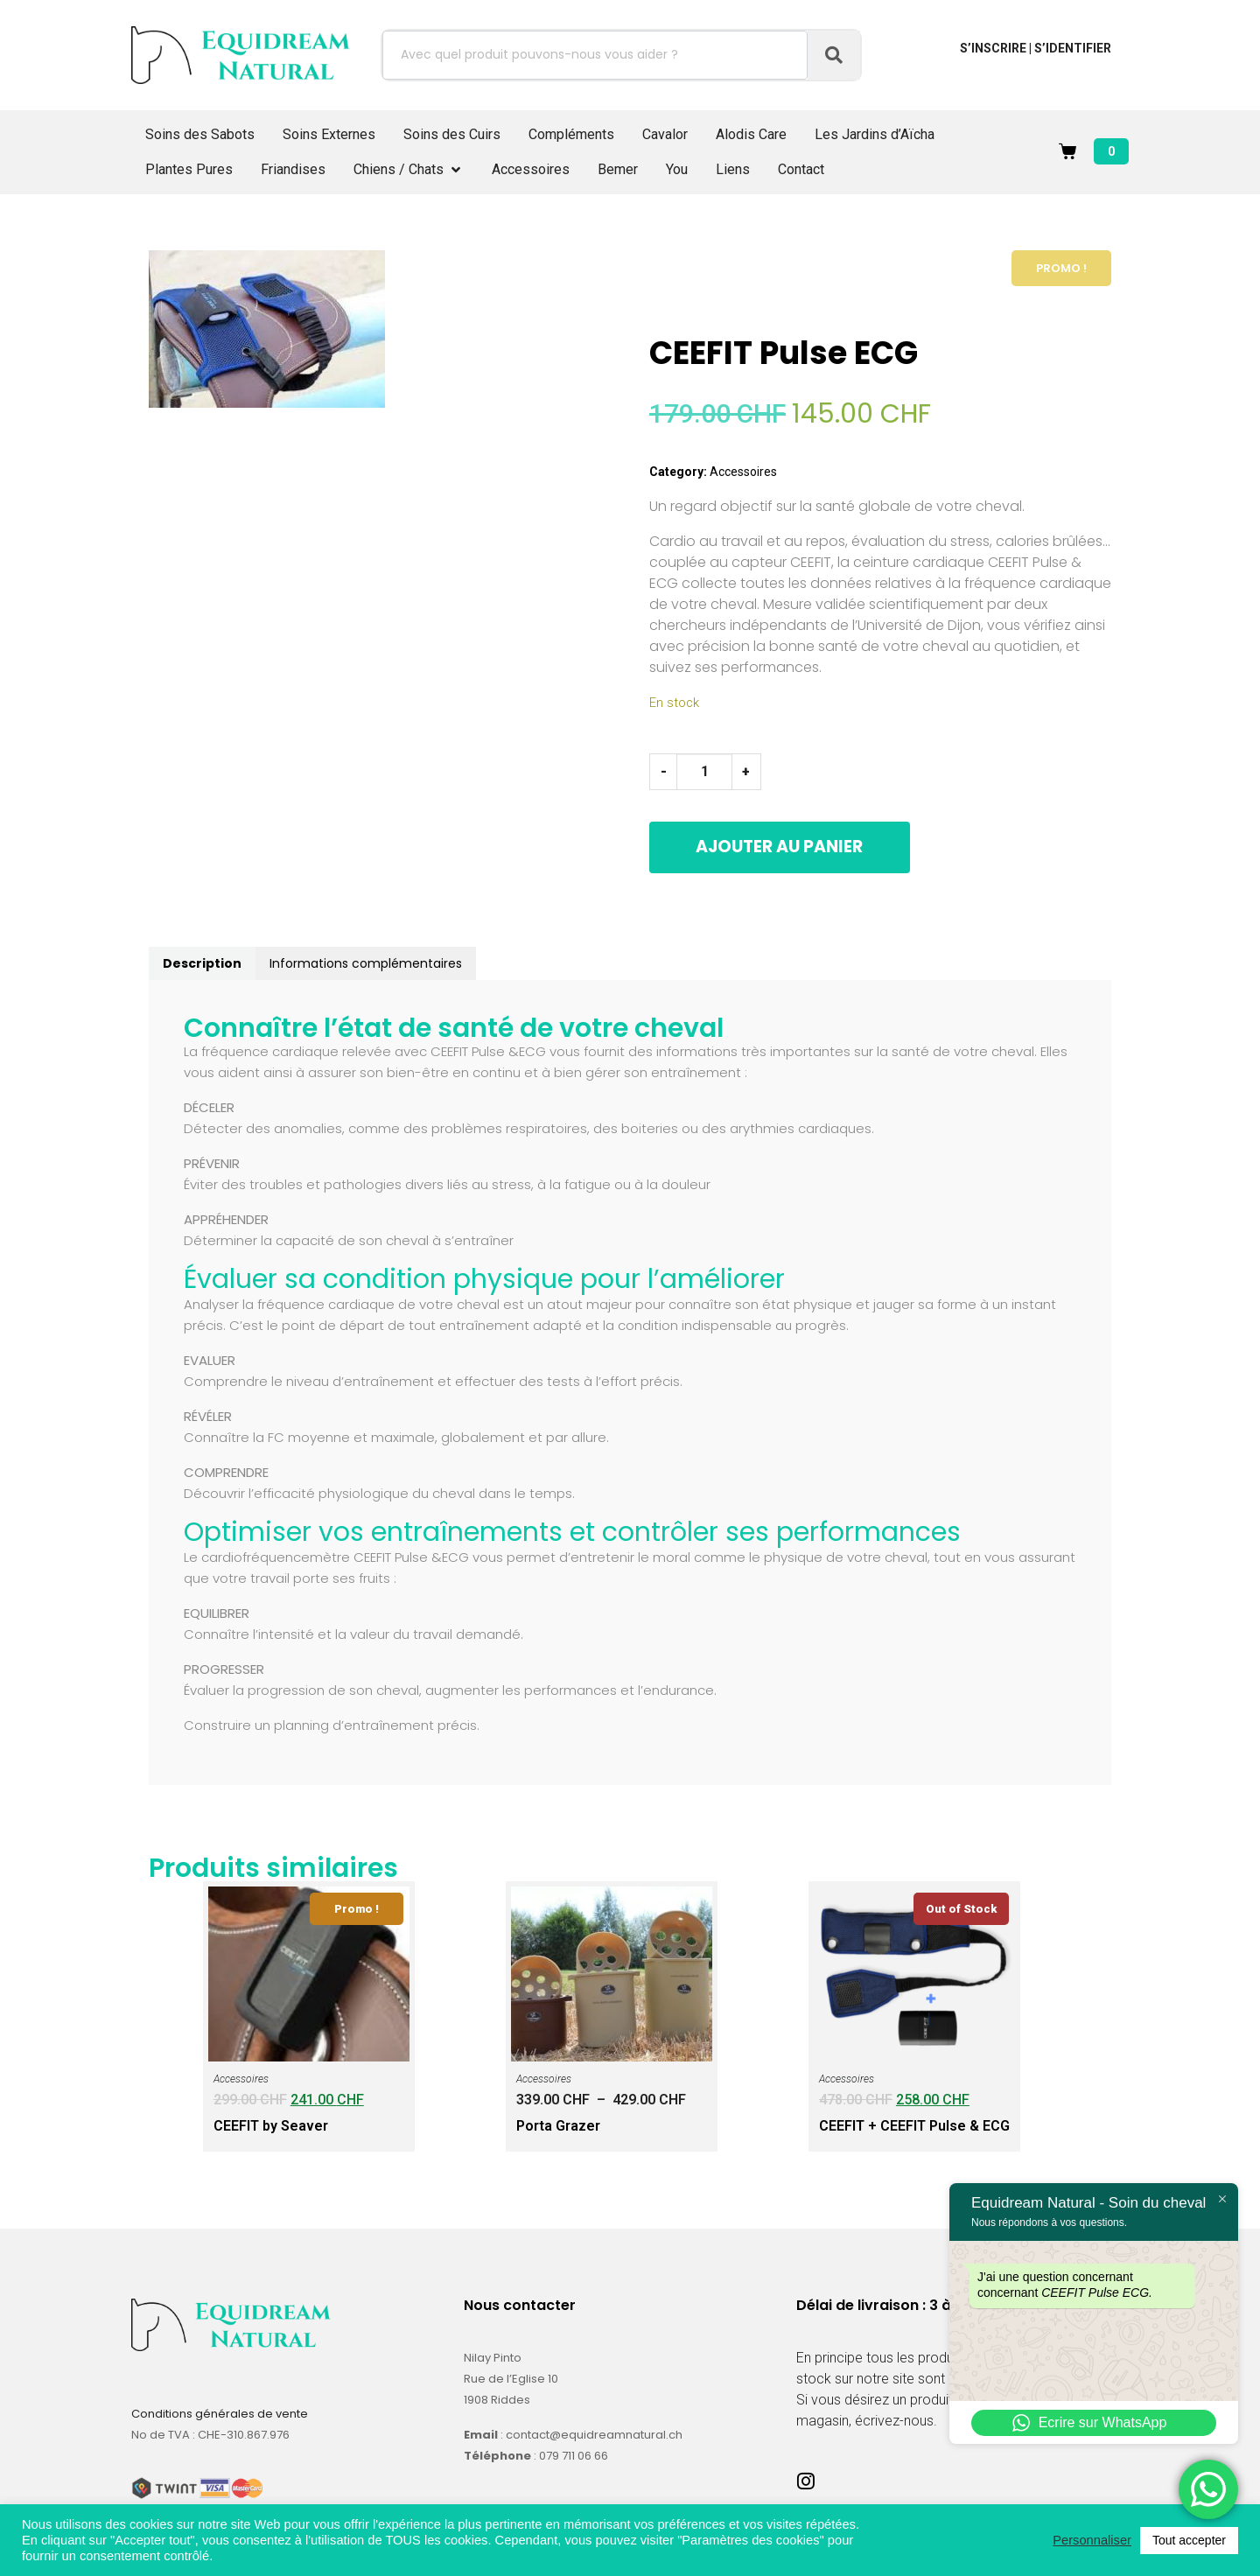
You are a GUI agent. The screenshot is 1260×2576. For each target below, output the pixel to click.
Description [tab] (202, 961)
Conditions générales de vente (219, 2412)
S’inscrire (993, 48)
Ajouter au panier (818, 847)
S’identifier (1072, 48)
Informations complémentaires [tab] (366, 961)
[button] (409, 169)
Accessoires (743, 472)
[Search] (834, 55)
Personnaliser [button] (1092, 2540)
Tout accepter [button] (1189, 2540)
